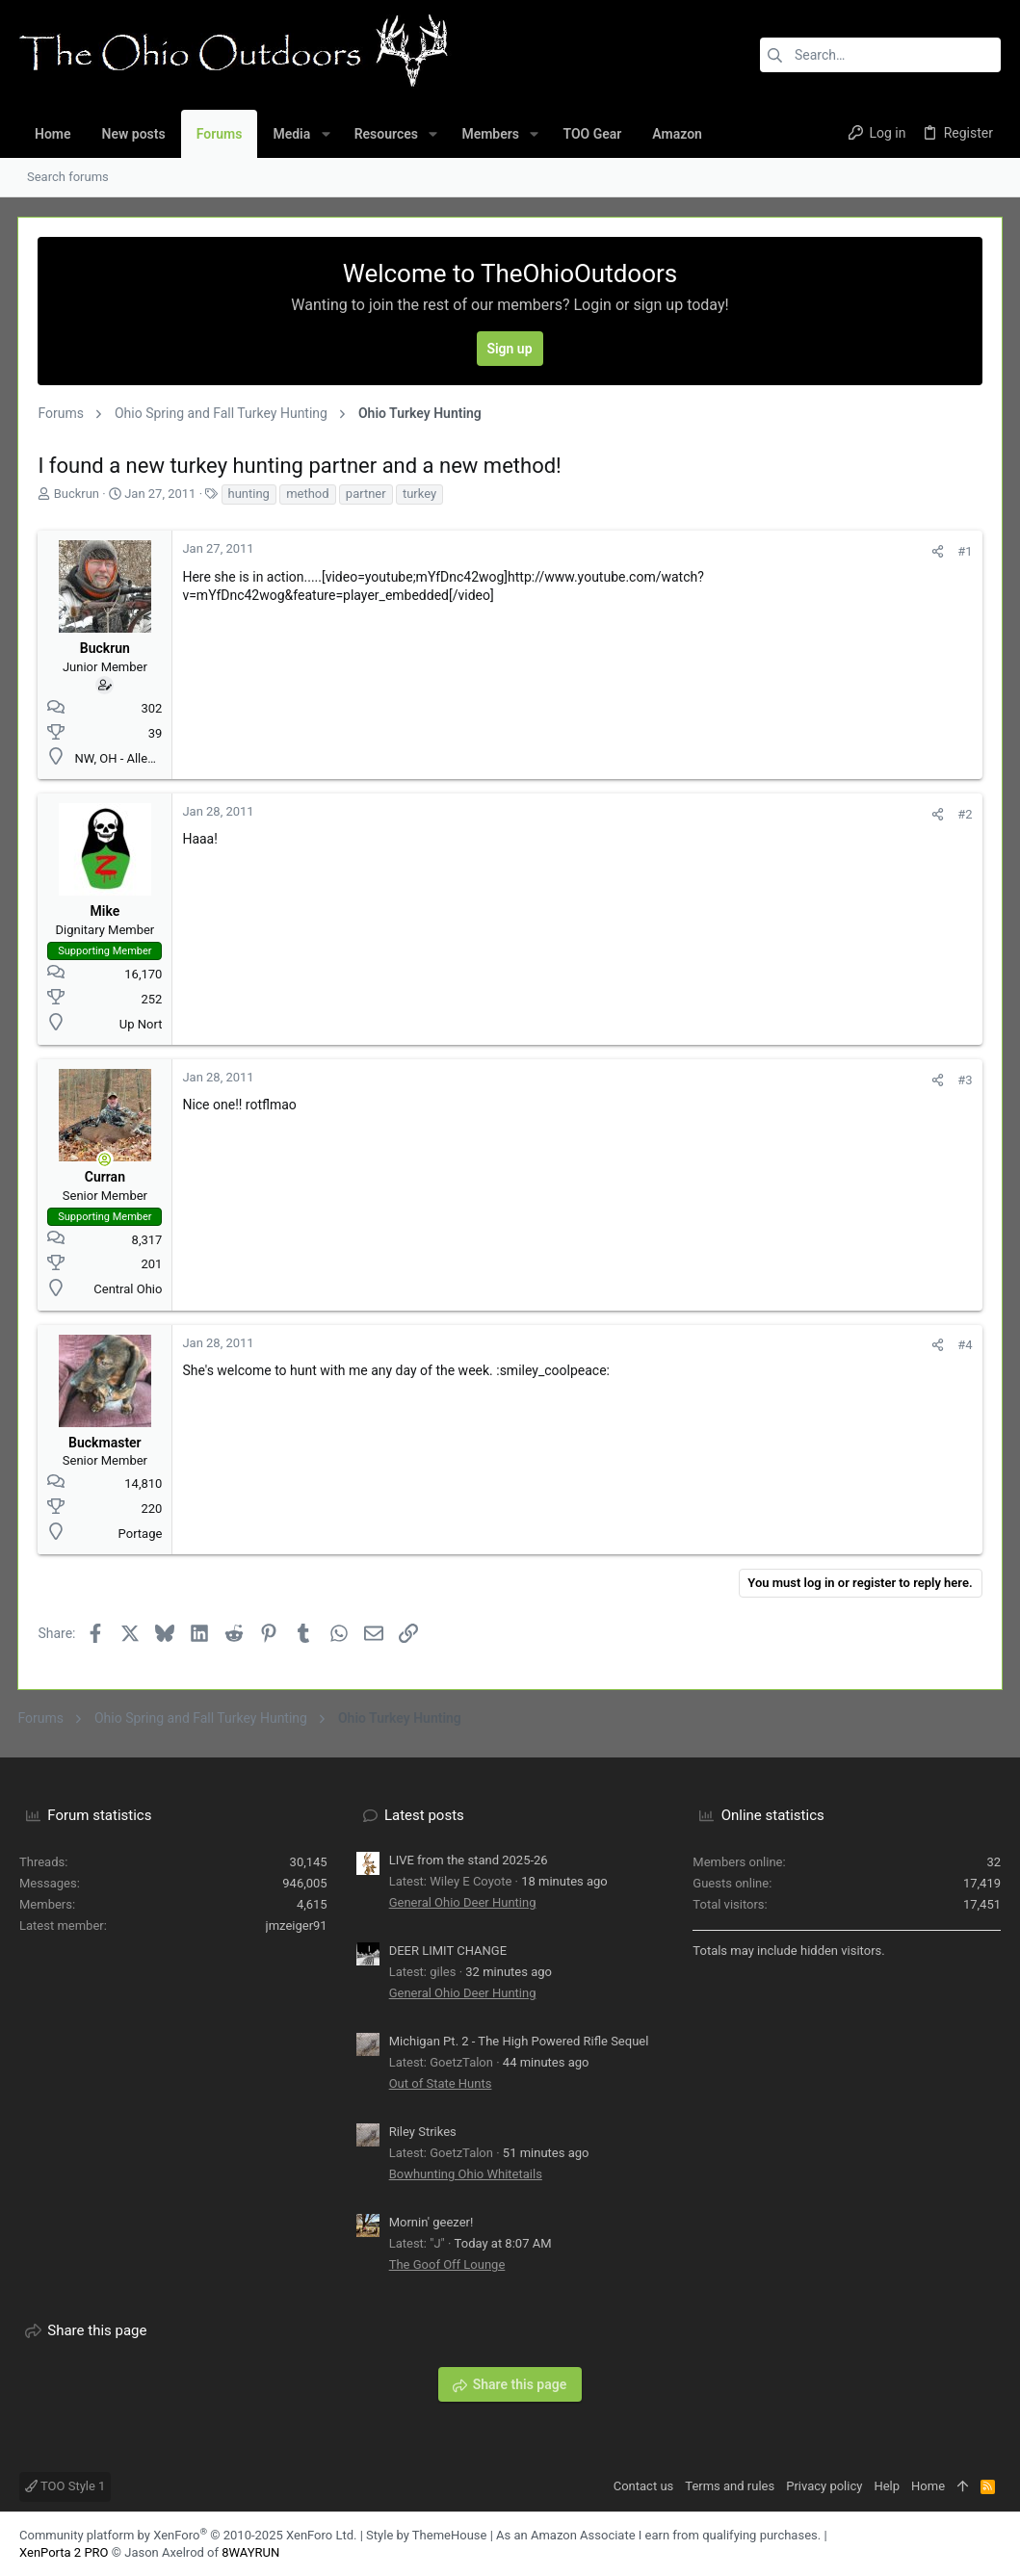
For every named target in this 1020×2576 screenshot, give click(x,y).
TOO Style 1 (65, 2486)
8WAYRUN (250, 2552)
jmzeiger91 (296, 1925)
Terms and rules (729, 2486)
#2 (963, 814)
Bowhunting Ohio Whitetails (465, 2174)
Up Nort (142, 1024)
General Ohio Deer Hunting (462, 1902)
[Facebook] (963, 2544)
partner (367, 493)
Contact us (644, 2486)
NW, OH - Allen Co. (126, 758)
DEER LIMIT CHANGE (448, 1950)
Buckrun (77, 493)
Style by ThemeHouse (426, 2535)
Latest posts (424, 1815)
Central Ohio (129, 1289)
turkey (421, 493)
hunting (250, 493)
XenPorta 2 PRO (64, 2552)
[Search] (880, 55)
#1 (963, 551)
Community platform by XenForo (187, 2535)
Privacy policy (824, 2486)
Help (887, 2486)
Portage (141, 1533)
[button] (325, 134)
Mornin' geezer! (431, 2222)
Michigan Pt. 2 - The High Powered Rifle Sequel (519, 2041)
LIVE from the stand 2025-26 (468, 1860)
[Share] (937, 551)
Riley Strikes (423, 2131)
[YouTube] (992, 2544)
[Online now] (107, 1159)
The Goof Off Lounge (447, 2264)
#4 (963, 1345)
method (309, 493)
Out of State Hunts (440, 2083)
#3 (963, 1080)
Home (928, 2486)
